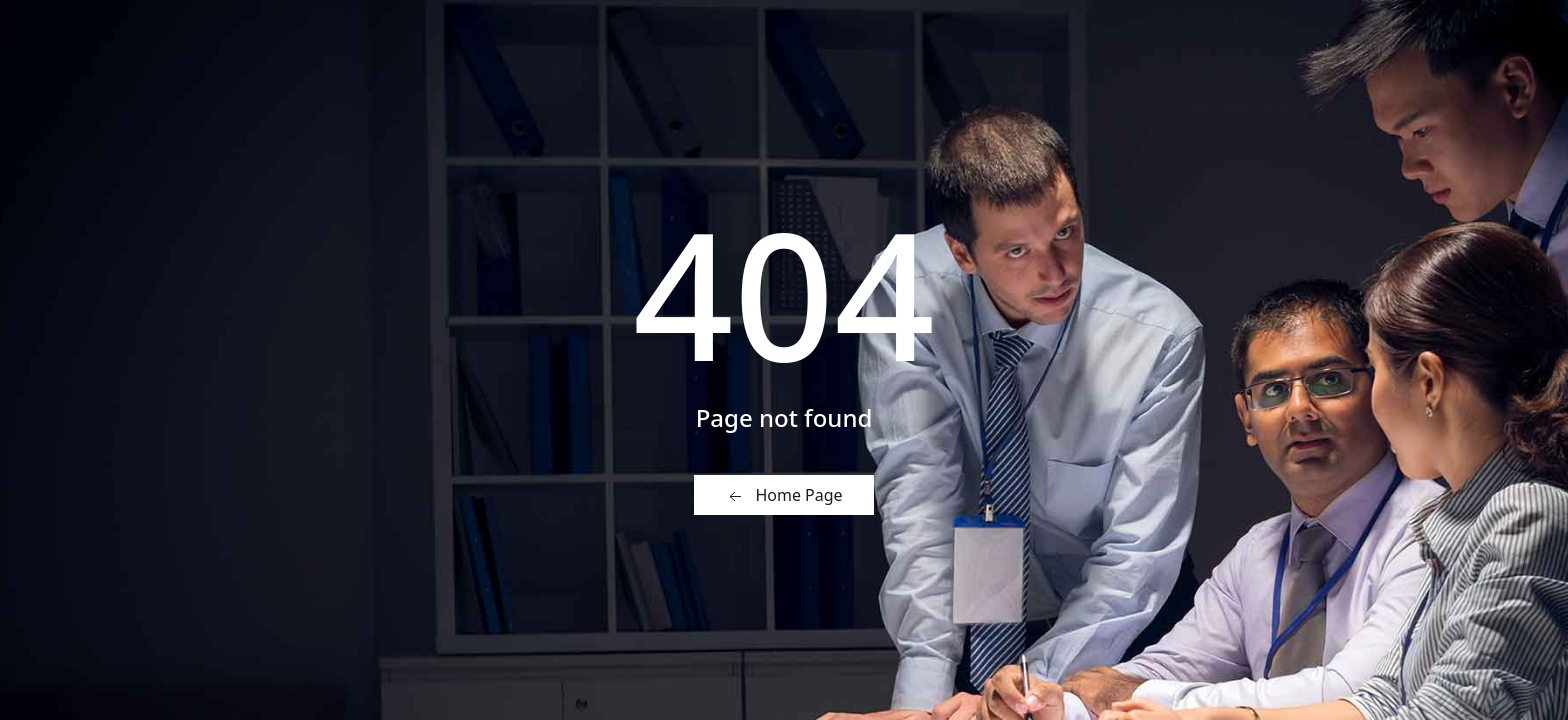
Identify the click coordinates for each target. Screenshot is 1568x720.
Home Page (783, 495)
